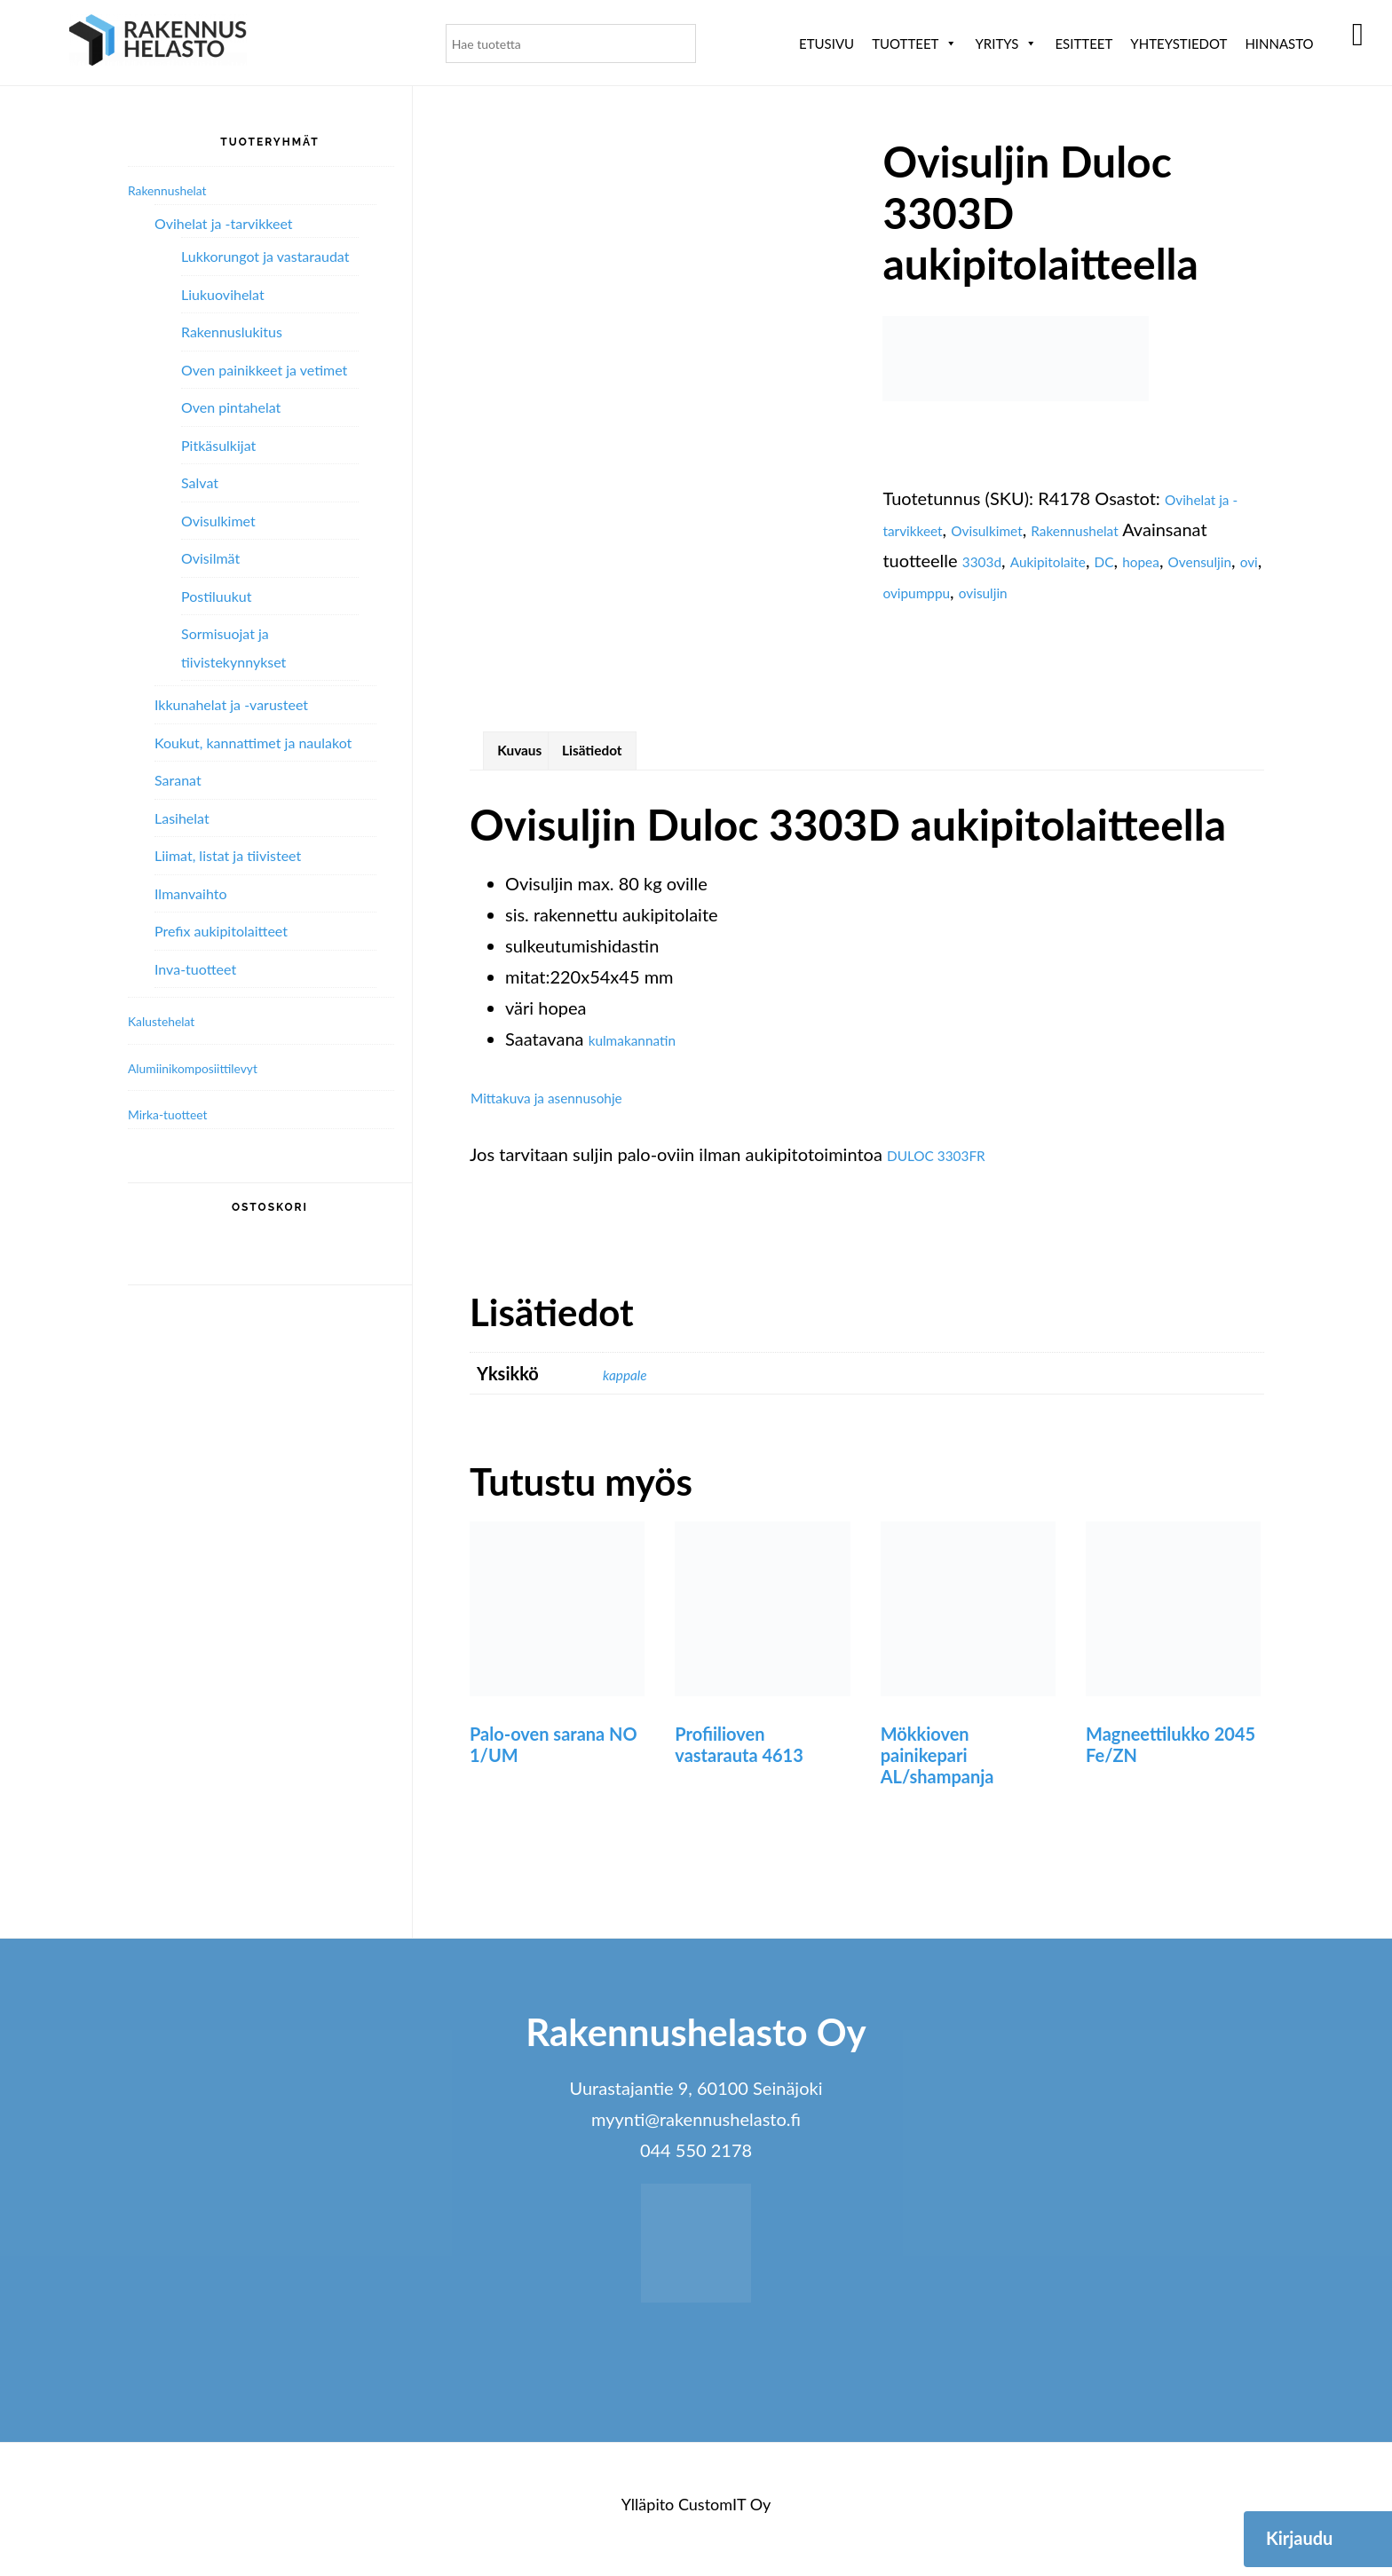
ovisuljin (1190, 591)
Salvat (199, 482)
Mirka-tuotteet (179, 1113)
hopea (906, 591)
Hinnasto (1279, 43)
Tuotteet (914, 43)
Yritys (1006, 43)
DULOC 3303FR (951, 1165)
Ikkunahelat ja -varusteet (231, 704)
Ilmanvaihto (190, 893)
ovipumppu (1107, 591)
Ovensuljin (980, 591)
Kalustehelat (171, 1020)
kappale (631, 1384)
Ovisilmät (210, 557)
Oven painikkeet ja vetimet (264, 369)
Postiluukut (216, 596)
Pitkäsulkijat (218, 445)
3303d (1077, 560)
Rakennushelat (1127, 529)
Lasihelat (182, 818)
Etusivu (826, 43)
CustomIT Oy (724, 2515)
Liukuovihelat (223, 294)
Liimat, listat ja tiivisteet (227, 855)
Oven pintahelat (231, 407)
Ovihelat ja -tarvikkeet (223, 223)
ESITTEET (1083, 43)
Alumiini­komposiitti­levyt (212, 1067)
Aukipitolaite (1160, 560)
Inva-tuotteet (195, 968)
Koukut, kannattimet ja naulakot (253, 742)
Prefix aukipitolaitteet (221, 930)
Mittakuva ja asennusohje (569, 1107)
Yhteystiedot (1178, 43)
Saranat (178, 779)
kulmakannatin (645, 1050)
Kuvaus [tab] (530, 756)
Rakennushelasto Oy (158, 42)
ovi (1042, 591)
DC (1231, 560)
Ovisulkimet (1016, 529)
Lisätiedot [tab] (627, 756)
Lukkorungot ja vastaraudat (265, 256)
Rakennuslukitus (231, 331)
